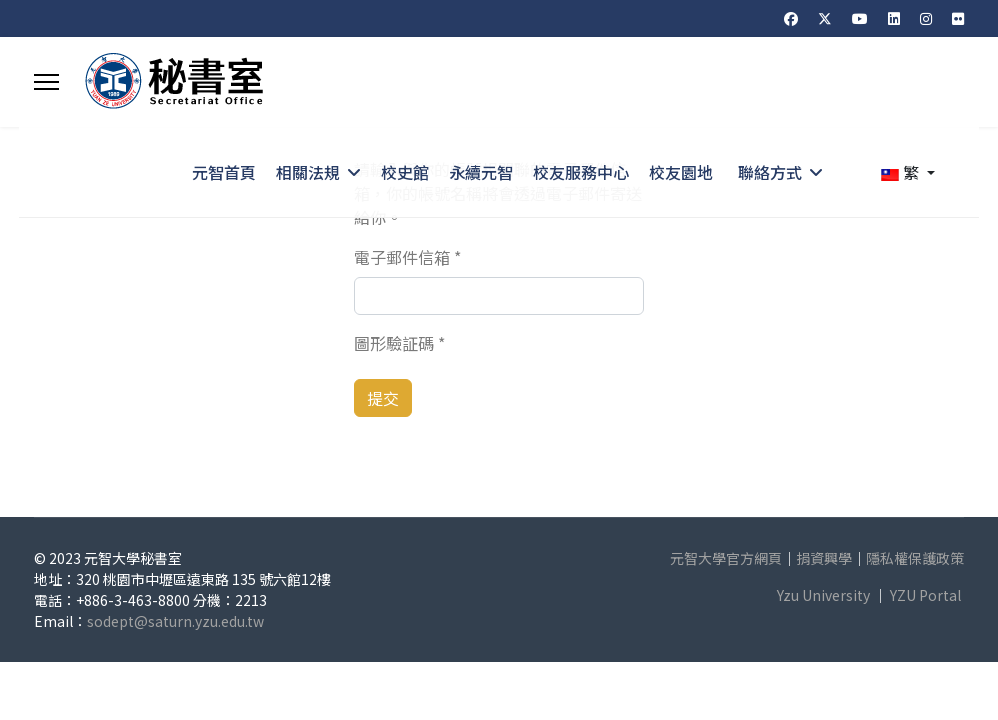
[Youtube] (860, 18)
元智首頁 (224, 172)
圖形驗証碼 (399, 343)
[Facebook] (791, 18)
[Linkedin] (894, 18)
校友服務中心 (581, 172)
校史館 (405, 172)
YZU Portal (925, 595)
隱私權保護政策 (915, 558)
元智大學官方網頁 (726, 558)
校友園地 (681, 172)
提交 (383, 398)
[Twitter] (825, 18)
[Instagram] (926, 18)
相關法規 (308, 172)
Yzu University (823, 595)
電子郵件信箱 (407, 257)
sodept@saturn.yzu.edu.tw (175, 621)
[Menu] (46, 82)
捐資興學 (824, 558)
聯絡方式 (770, 172)
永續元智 (481, 172)
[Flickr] (958, 18)
